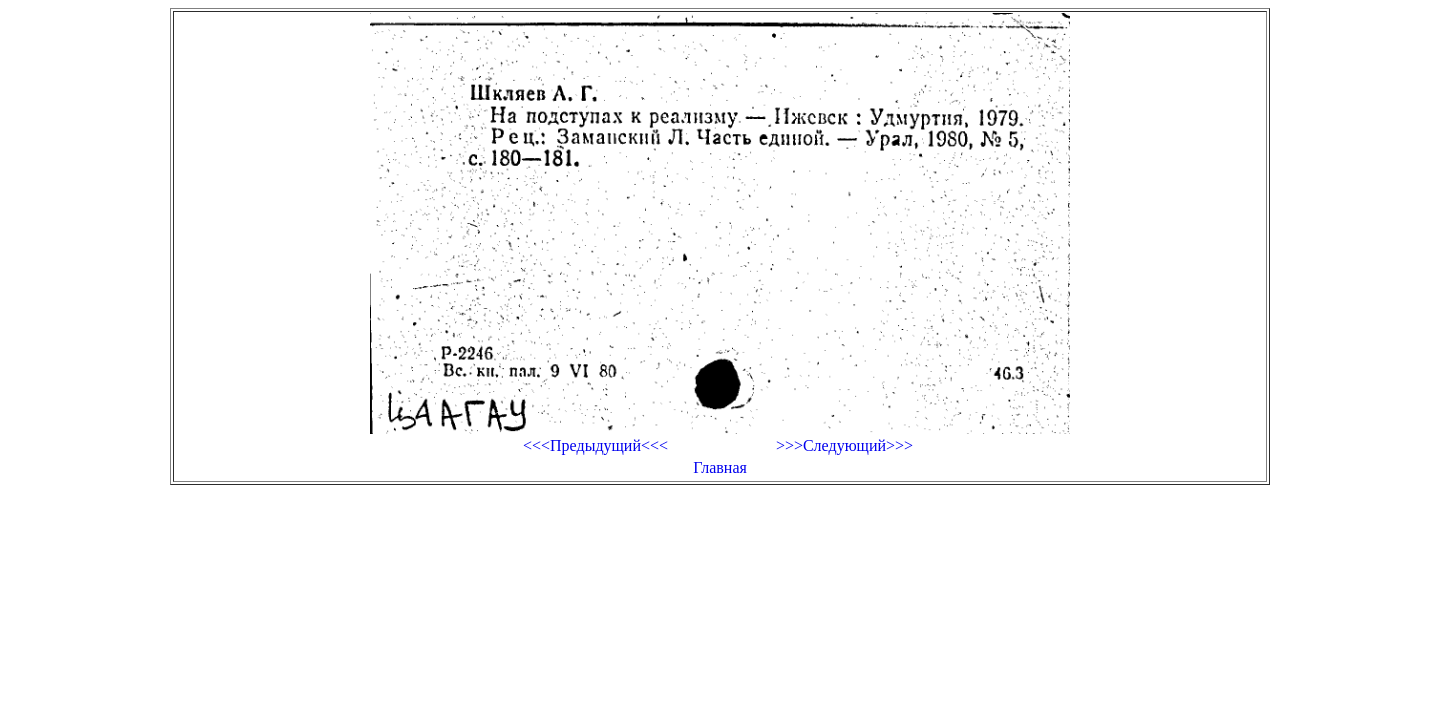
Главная (720, 467)
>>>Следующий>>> (844, 445)
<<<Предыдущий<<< (595, 445)
